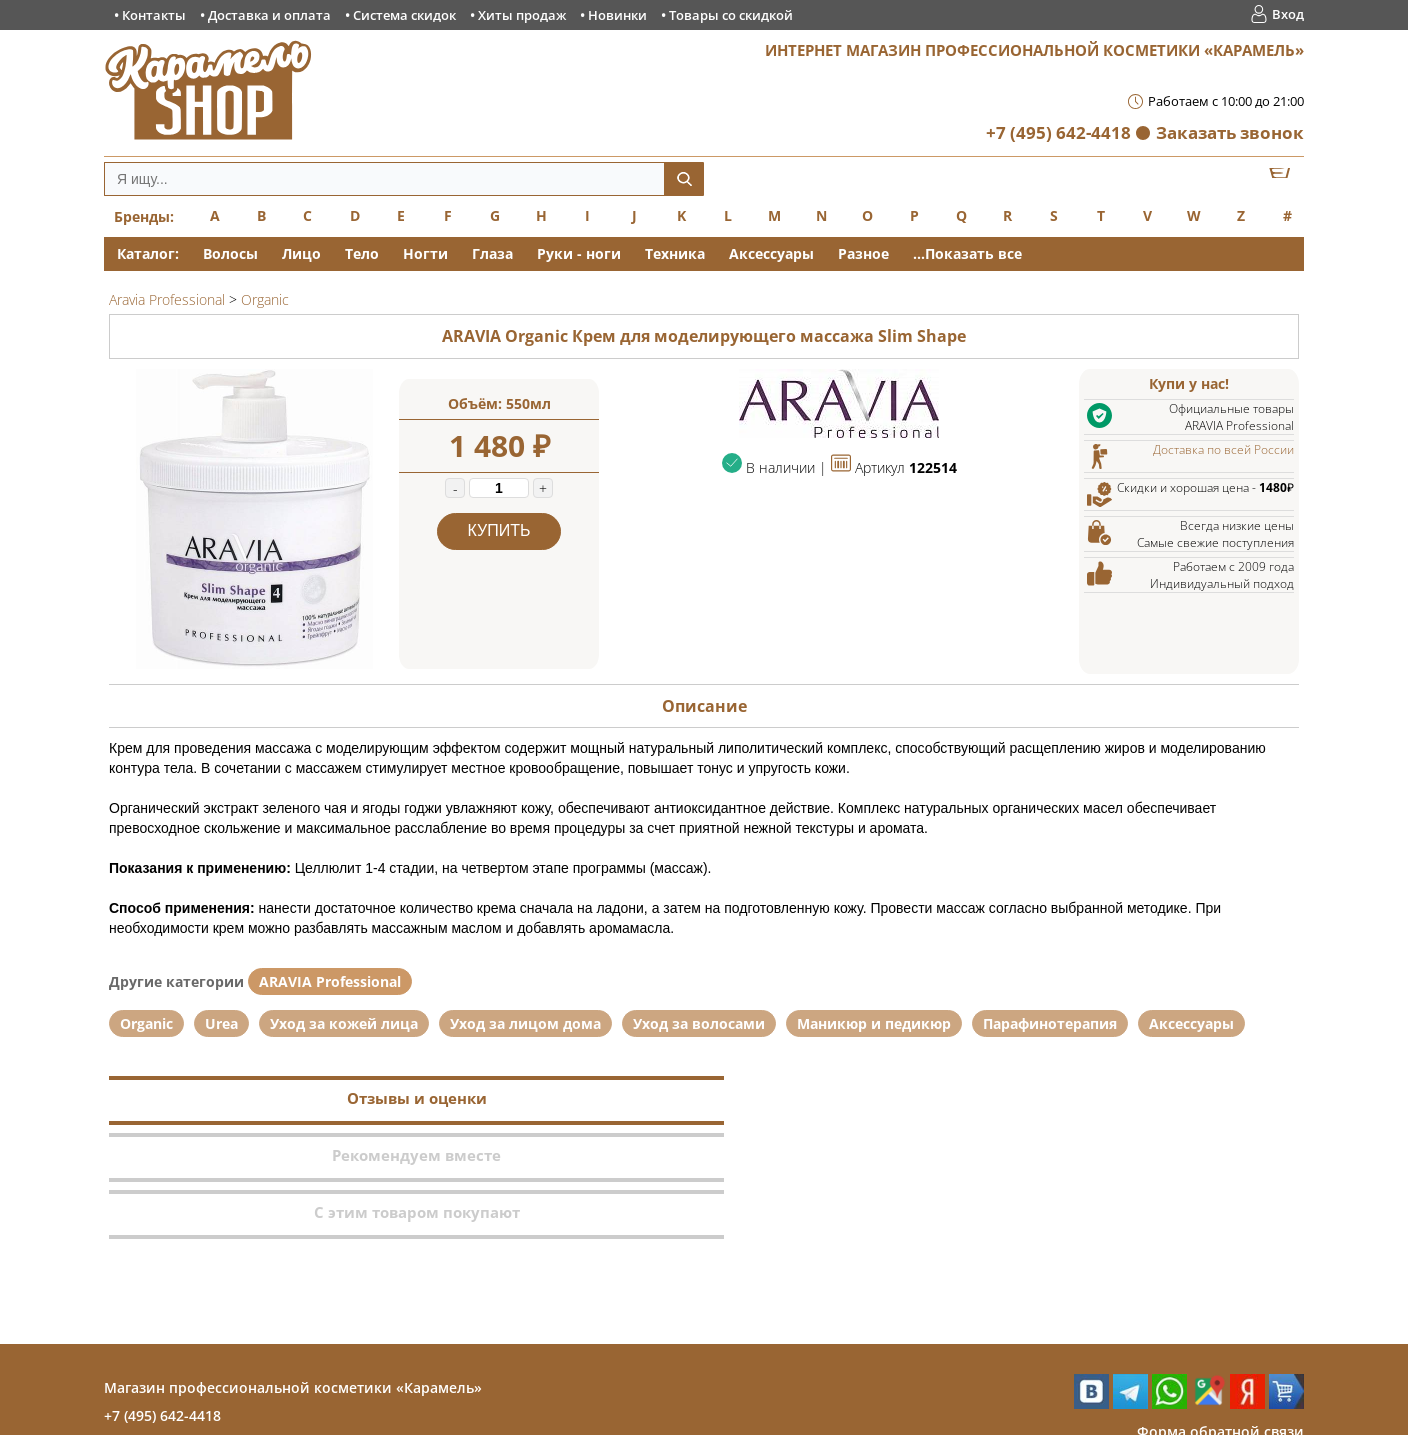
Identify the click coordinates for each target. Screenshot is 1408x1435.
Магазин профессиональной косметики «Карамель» (293, 1273)
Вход (1288, 14)
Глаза (492, 253)
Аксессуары (771, 253)
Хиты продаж (522, 15)
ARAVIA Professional (330, 981)
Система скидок (404, 15)
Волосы (230, 253)
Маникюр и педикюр (874, 1023)
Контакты (154, 15)
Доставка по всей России (1223, 449)
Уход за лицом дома (525, 1023)
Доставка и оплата (269, 15)
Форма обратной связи (1220, 1317)
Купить (499, 530)
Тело (362, 253)
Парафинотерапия (1050, 1023)
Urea (221, 1023)
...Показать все (967, 253)
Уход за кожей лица (344, 1023)
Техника (675, 253)
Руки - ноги (579, 253)
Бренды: (144, 216)
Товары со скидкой (731, 15)
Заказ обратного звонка (1218, 1345)
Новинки (617, 15)
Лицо (301, 253)
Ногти (425, 253)
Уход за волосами (699, 1023)
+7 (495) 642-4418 (1058, 132)
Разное (863, 253)
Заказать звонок (1230, 132)
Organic (146, 1023)
